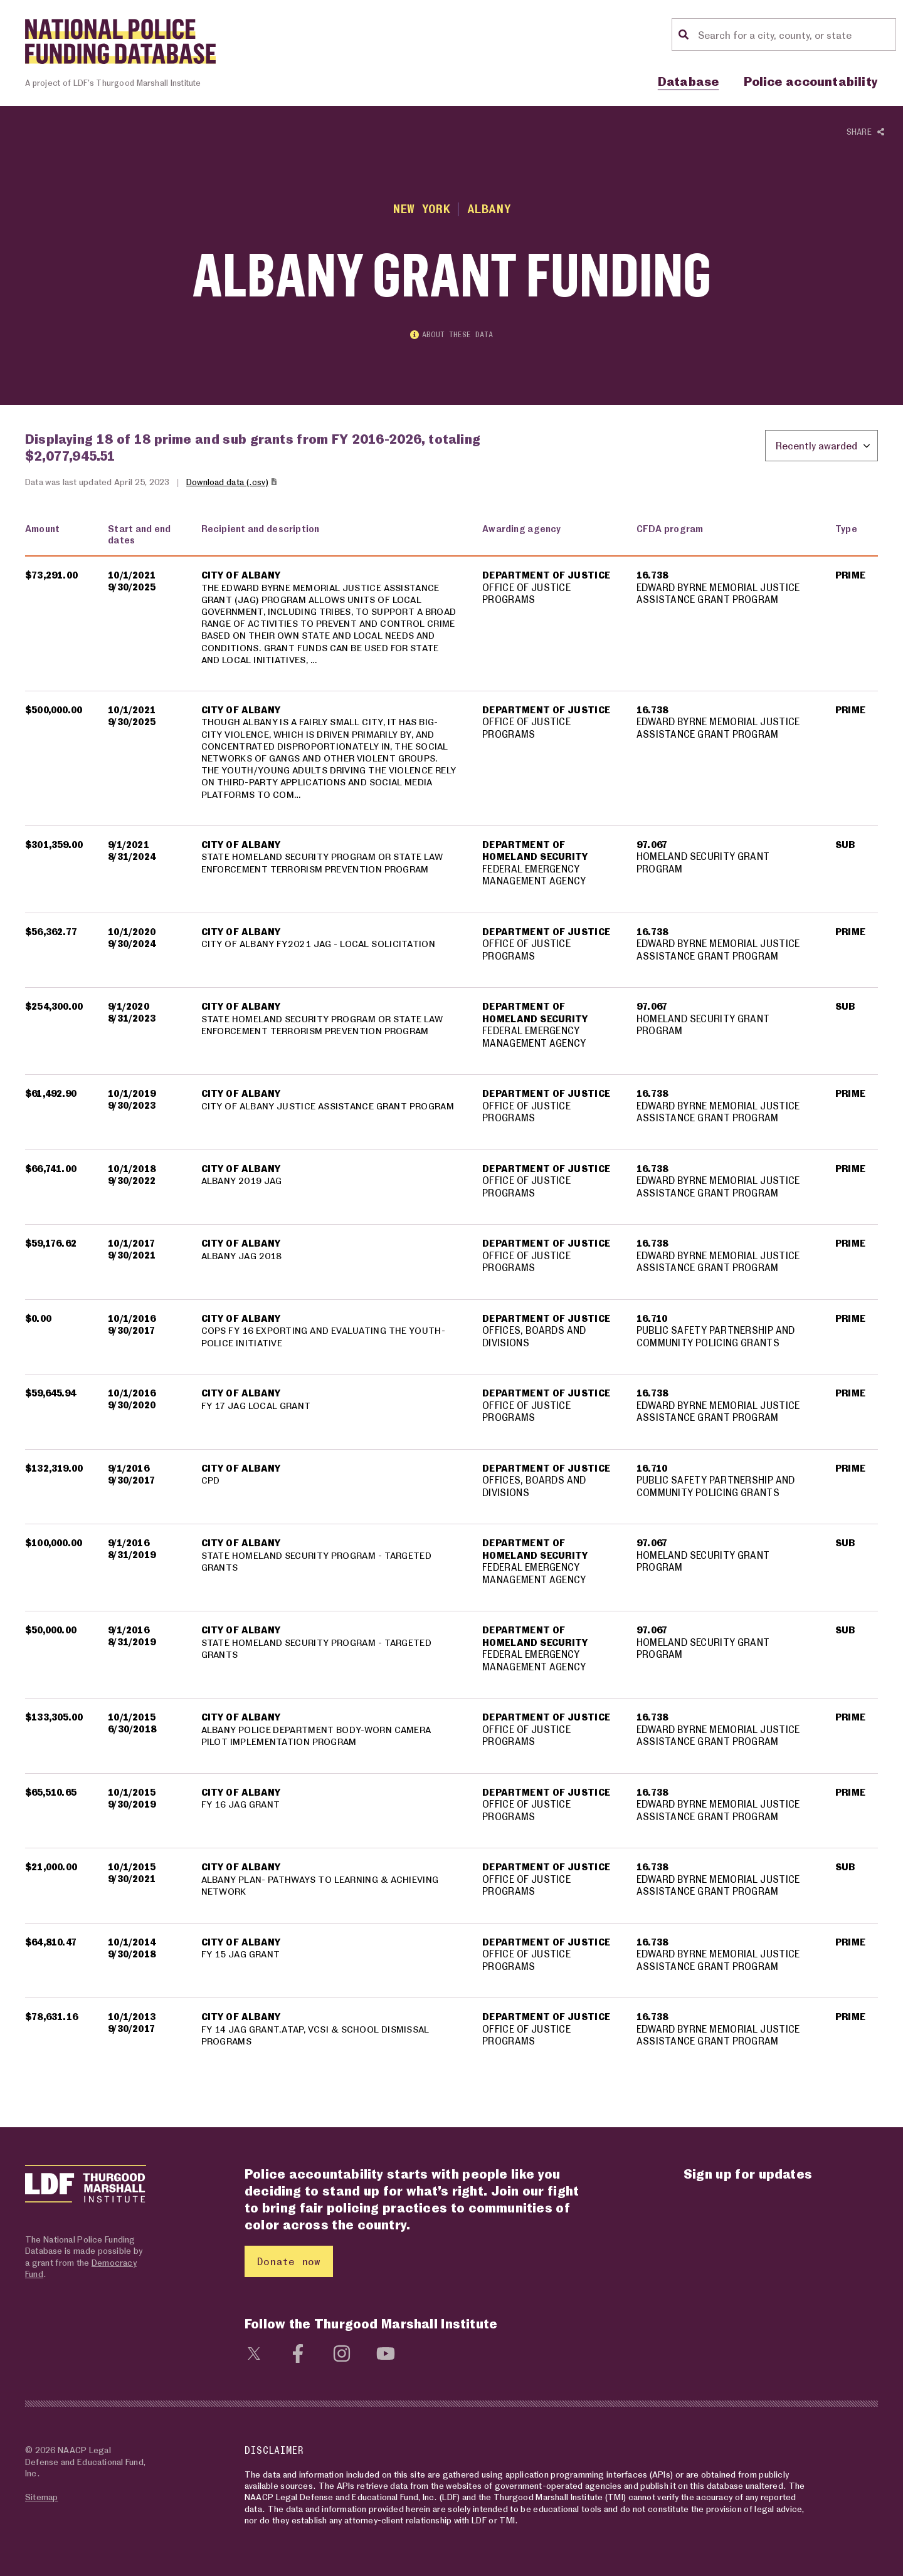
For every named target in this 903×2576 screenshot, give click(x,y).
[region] (451, 1296)
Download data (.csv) (232, 483)
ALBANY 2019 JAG (242, 1184)
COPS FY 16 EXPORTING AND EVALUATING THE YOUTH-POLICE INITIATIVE (324, 1341)
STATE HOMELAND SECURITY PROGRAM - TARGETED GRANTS (319, 1565)
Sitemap (41, 2496)
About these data (451, 335)
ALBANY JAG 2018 (242, 1259)
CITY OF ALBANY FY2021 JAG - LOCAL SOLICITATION (320, 947)
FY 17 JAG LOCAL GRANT (257, 1409)
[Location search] (795, 34)
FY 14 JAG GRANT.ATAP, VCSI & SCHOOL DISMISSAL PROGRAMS (318, 2039)
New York (421, 208)
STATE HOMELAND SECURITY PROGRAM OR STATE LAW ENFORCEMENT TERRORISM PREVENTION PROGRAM (325, 867)
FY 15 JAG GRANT (241, 1958)
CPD (210, 1484)
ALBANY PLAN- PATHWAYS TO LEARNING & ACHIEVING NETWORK (322, 1889)
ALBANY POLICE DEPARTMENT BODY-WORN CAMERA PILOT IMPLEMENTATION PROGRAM (318, 1739)
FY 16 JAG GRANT (241, 1808)
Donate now (288, 2261)
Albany (490, 208)
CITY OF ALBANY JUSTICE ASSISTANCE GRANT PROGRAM (307, 1116)
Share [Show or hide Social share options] (865, 132)
